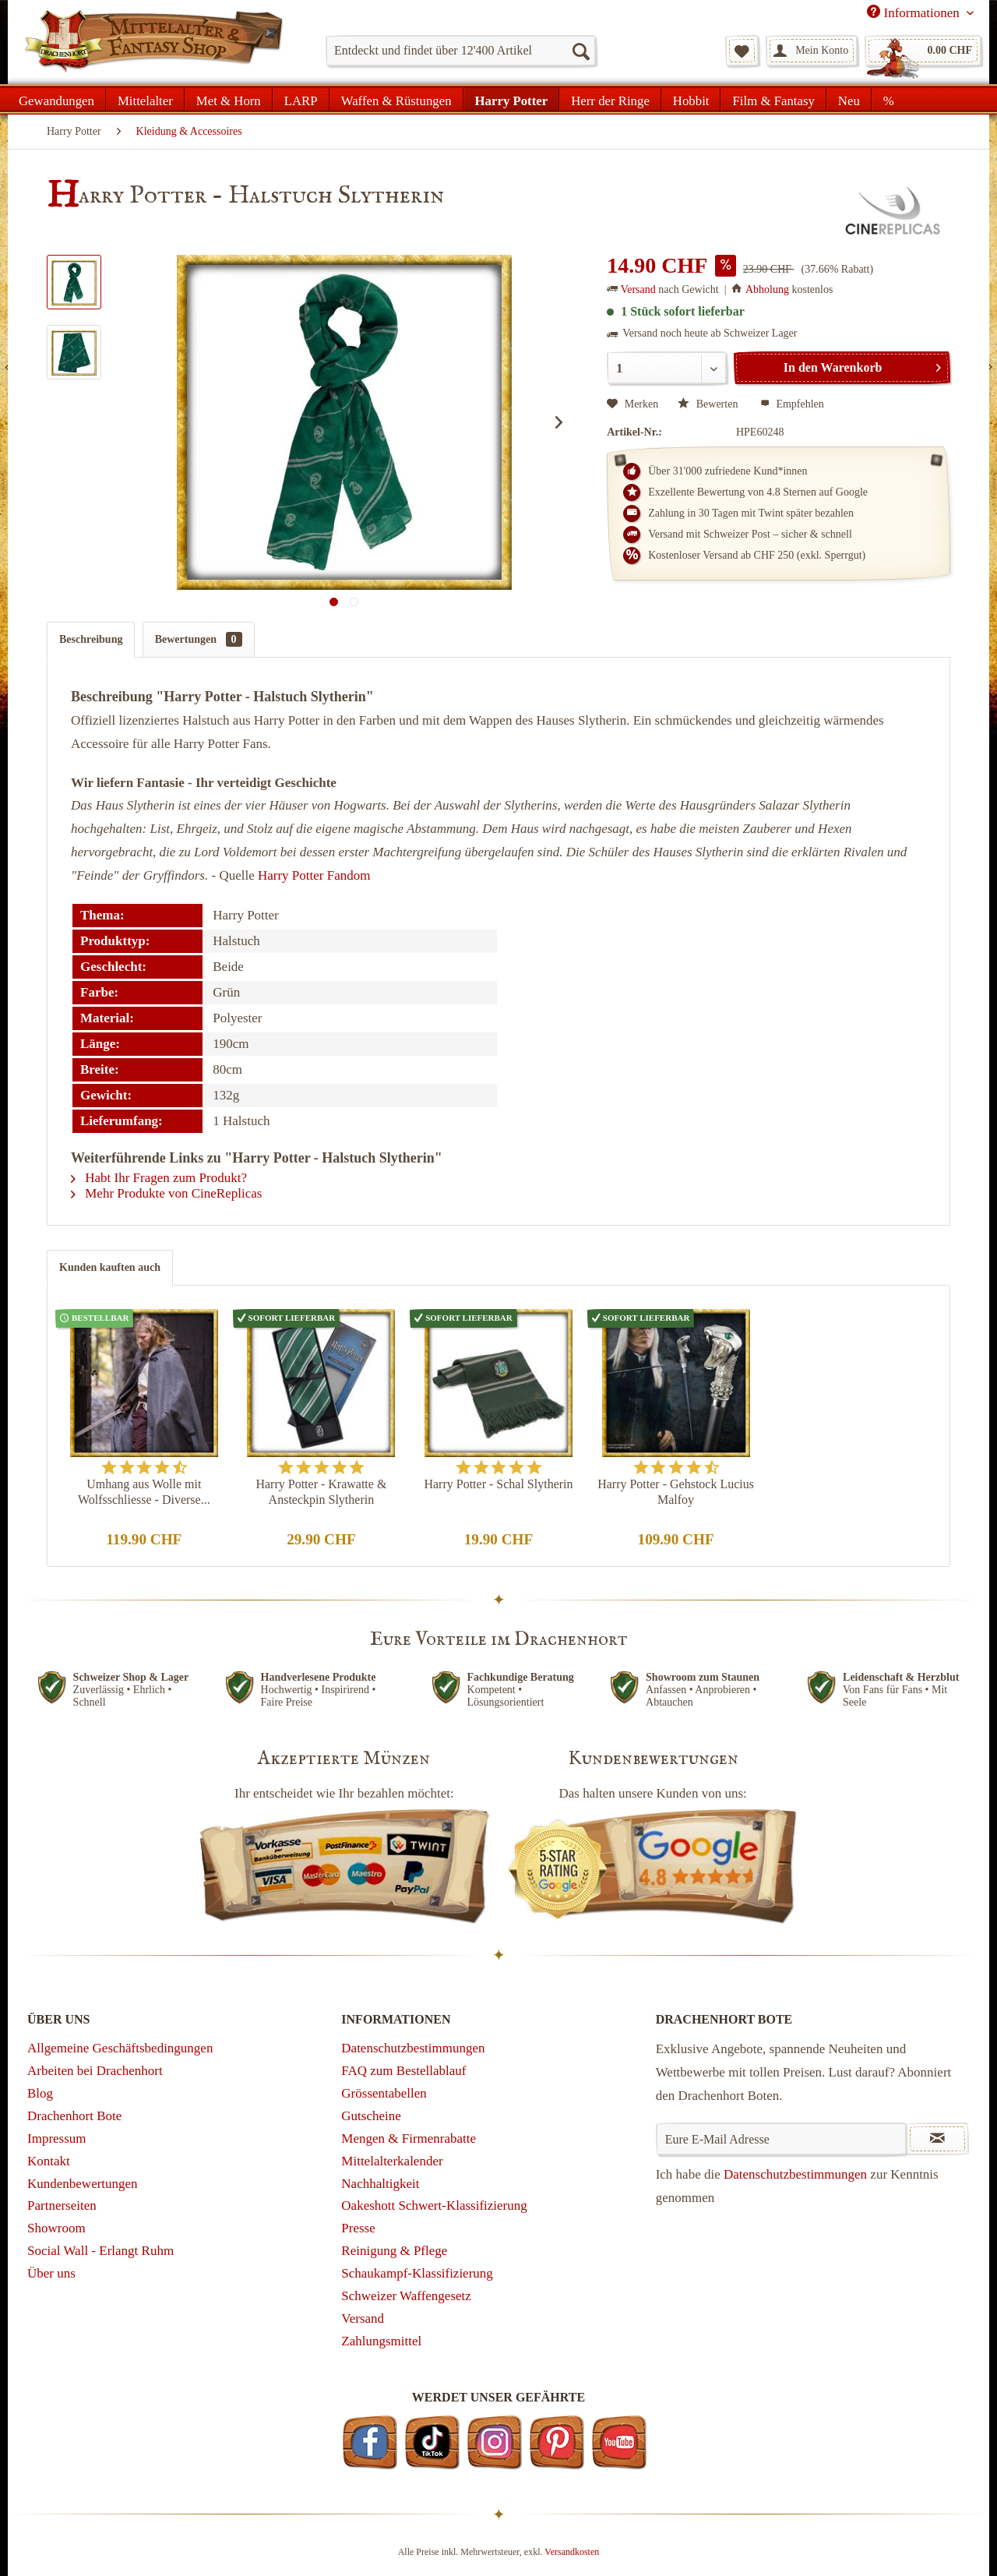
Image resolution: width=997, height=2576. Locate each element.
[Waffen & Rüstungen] (396, 99)
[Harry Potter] (511, 99)
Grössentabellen (384, 2093)
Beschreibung (90, 639)
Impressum (56, 2138)
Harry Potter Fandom (314, 875)
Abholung (767, 289)
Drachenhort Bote (74, 2115)
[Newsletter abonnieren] (937, 2139)
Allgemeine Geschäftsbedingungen (120, 2048)
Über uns (51, 2273)
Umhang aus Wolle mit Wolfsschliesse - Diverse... (144, 1491)
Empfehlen (792, 404)
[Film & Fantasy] (773, 99)
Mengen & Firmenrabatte (408, 2138)
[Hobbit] (691, 99)
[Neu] (849, 99)
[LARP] (301, 99)
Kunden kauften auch (109, 1267)
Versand (638, 289)
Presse (358, 2228)
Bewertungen (198, 639)
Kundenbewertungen (82, 2183)
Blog (40, 2093)
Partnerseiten (62, 2205)
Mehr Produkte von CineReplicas (166, 1193)
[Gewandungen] (57, 99)
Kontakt (48, 2161)
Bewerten (709, 404)
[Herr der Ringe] (610, 99)
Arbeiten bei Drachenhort (95, 2070)
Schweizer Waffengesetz (406, 2295)
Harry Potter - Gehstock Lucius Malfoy (675, 1491)
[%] (888, 99)
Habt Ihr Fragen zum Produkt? (159, 1177)
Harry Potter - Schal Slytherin (498, 1484)
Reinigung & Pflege (394, 2250)
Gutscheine (370, 2115)
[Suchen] (580, 51)
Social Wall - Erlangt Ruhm (100, 2250)
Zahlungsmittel (381, 2341)
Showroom (56, 2228)
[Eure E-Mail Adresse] (781, 2139)
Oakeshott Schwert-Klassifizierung (434, 2205)
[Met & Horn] (229, 99)
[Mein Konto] (812, 50)
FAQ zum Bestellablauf (403, 2070)
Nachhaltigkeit (380, 2183)
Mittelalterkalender (391, 2161)
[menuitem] (461, 50)
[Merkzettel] (742, 50)
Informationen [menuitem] (915, 12)
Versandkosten (571, 2551)
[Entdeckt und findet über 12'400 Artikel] (461, 50)
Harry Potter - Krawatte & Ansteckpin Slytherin (320, 1491)
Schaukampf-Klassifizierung (417, 2273)
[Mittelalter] (145, 99)
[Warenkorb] (923, 50)
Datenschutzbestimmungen (412, 2048)
